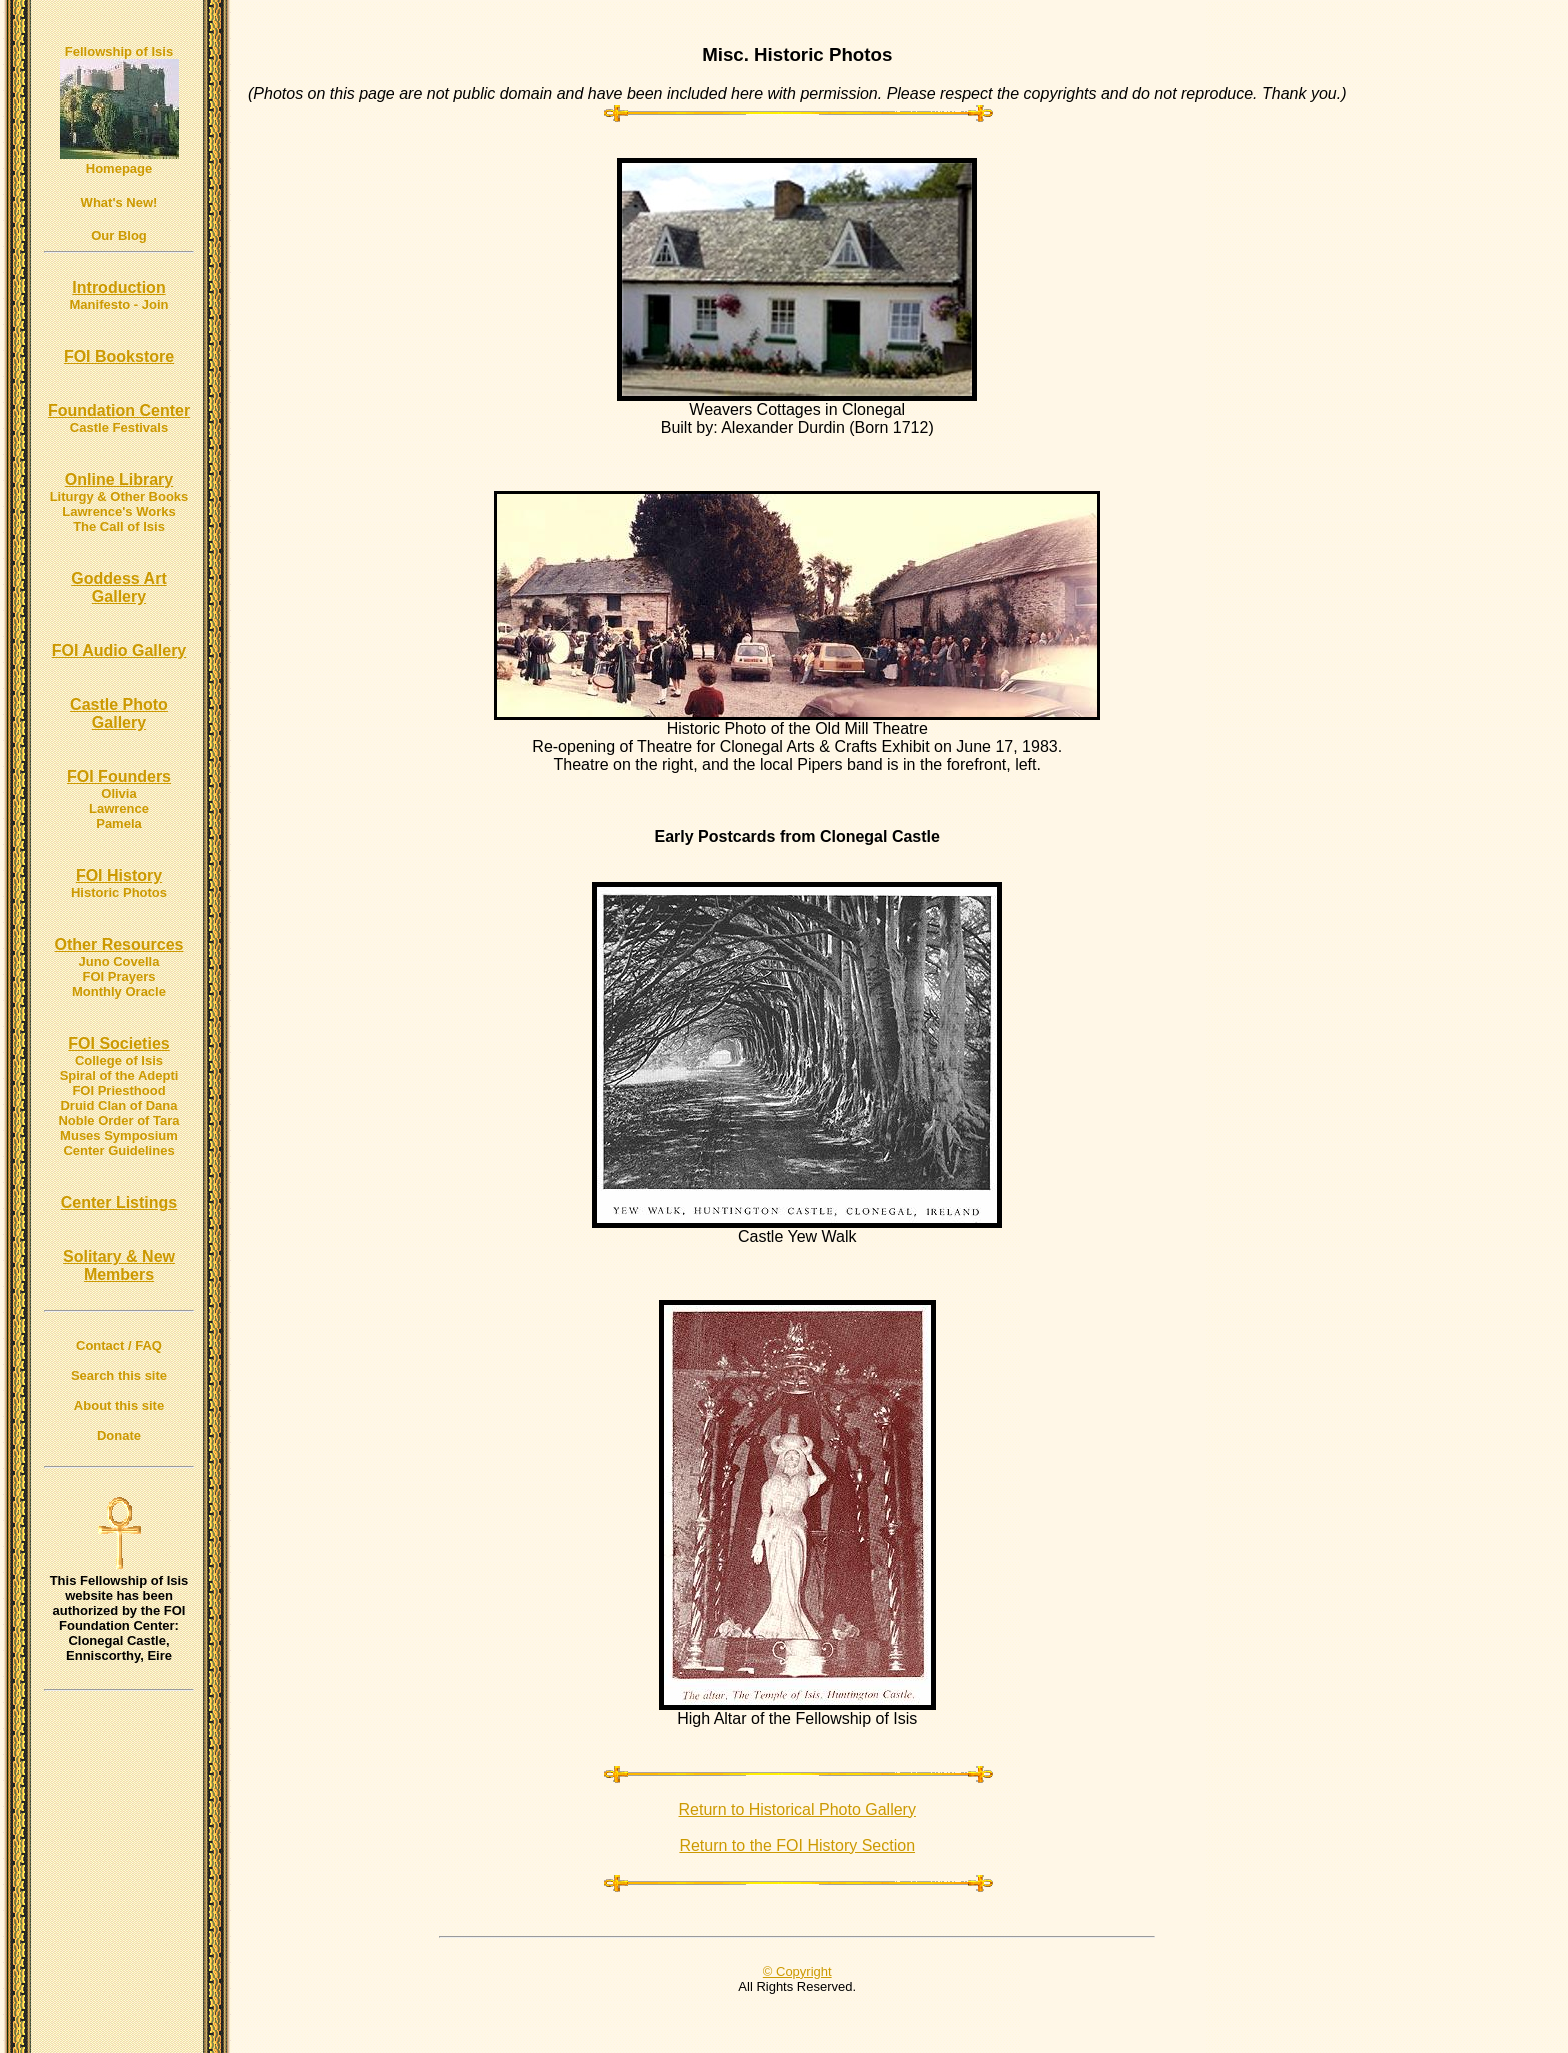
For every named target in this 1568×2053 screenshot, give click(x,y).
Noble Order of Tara (118, 1120)
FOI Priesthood (118, 1090)
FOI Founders (119, 776)
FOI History (119, 875)
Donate (119, 1435)
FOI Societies (118, 1043)
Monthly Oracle (119, 991)
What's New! (119, 202)
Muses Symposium (119, 1135)
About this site (119, 1405)
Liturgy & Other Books (119, 496)
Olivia (118, 793)
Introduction (118, 287)
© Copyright (797, 1971)
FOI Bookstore (119, 356)
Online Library (119, 479)
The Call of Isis (119, 526)
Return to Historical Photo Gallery (797, 1809)
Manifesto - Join (119, 304)
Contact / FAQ (119, 1345)
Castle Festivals (119, 427)
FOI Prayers (119, 976)
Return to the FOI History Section (797, 1845)
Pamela (119, 823)
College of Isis (119, 1060)
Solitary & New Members (119, 1265)
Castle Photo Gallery (119, 713)
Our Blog (119, 235)
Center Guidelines (118, 1150)
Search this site (119, 1375)
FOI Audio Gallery (119, 650)
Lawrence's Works (118, 511)
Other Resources (119, 944)
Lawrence (119, 808)
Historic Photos (119, 892)
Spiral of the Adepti (119, 1075)
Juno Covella (119, 961)
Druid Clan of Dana (118, 1105)
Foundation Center (119, 410)
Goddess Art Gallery (118, 587)
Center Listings (119, 1202)
